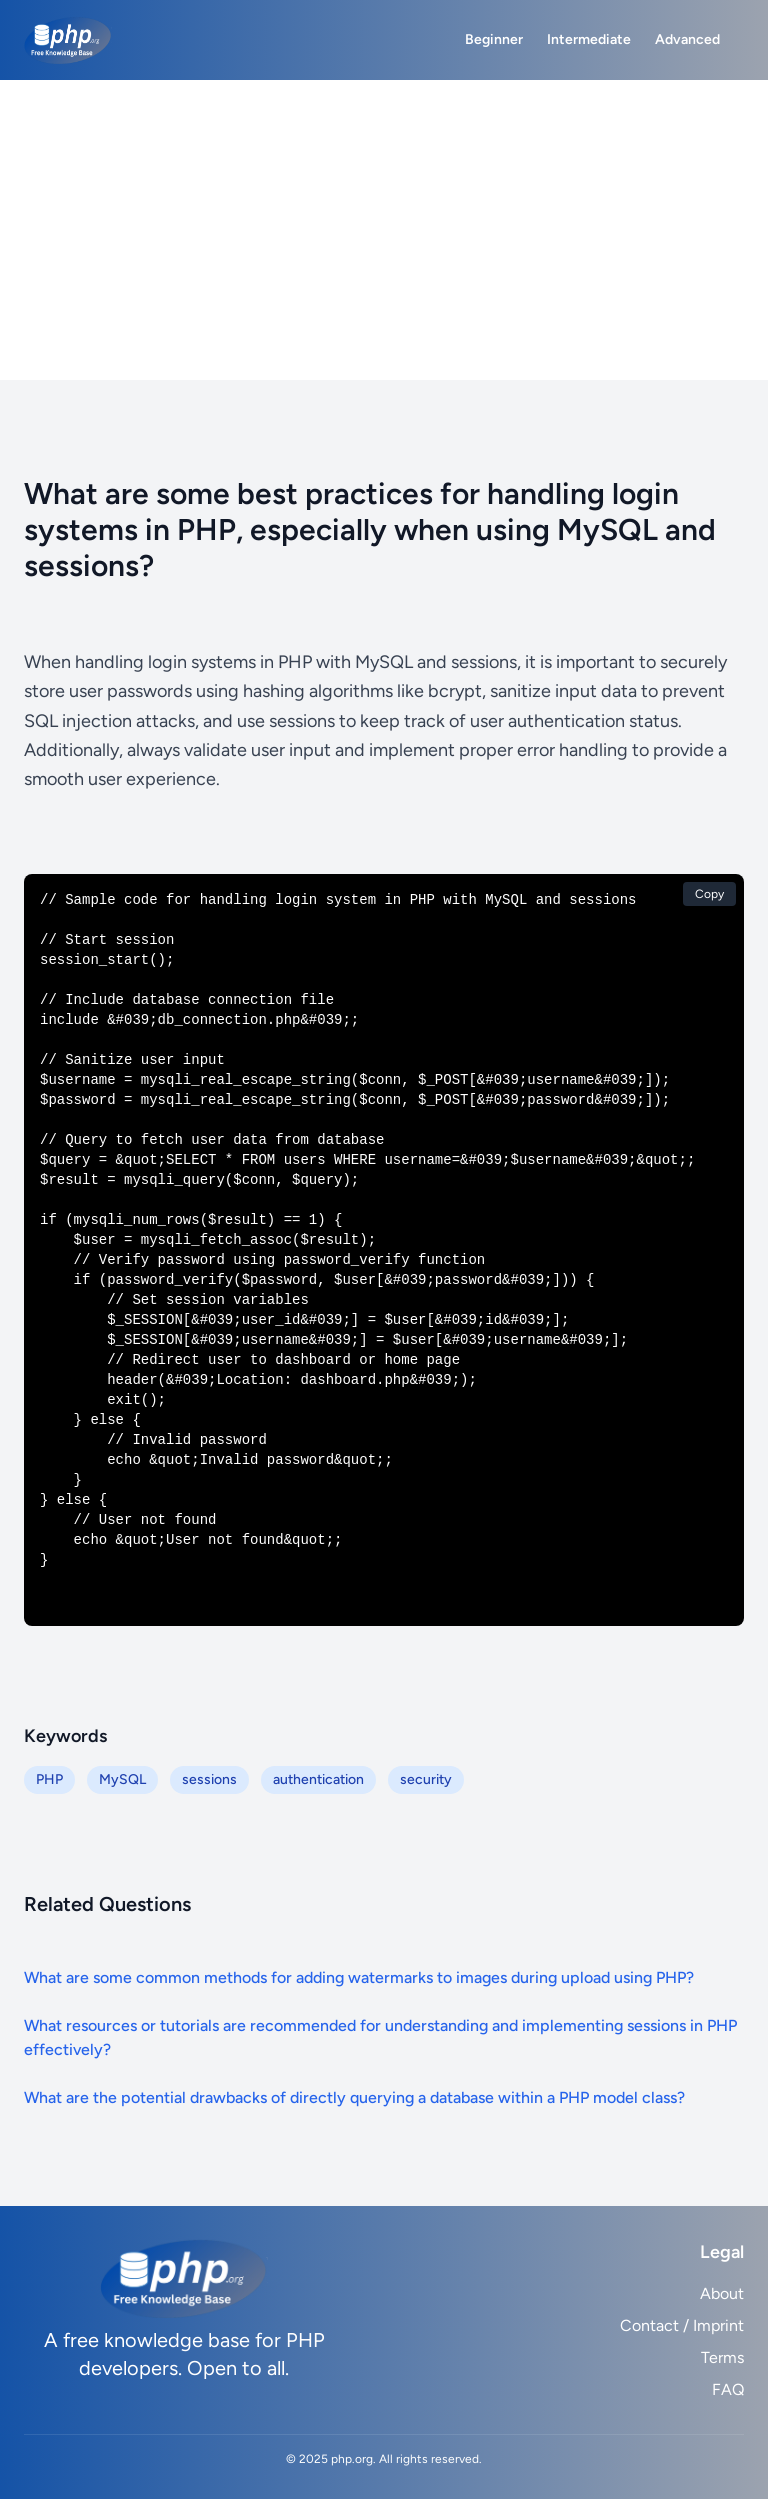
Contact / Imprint (682, 2325)
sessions (209, 1779)
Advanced (687, 39)
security (426, 1779)
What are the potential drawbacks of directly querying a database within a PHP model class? (354, 2097)
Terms (722, 2357)
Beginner (494, 39)
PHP (49, 1779)
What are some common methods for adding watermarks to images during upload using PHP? (359, 1977)
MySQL (122, 1779)
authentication (318, 1779)
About (722, 2293)
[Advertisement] (384, 230)
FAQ (728, 2389)
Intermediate (589, 39)
